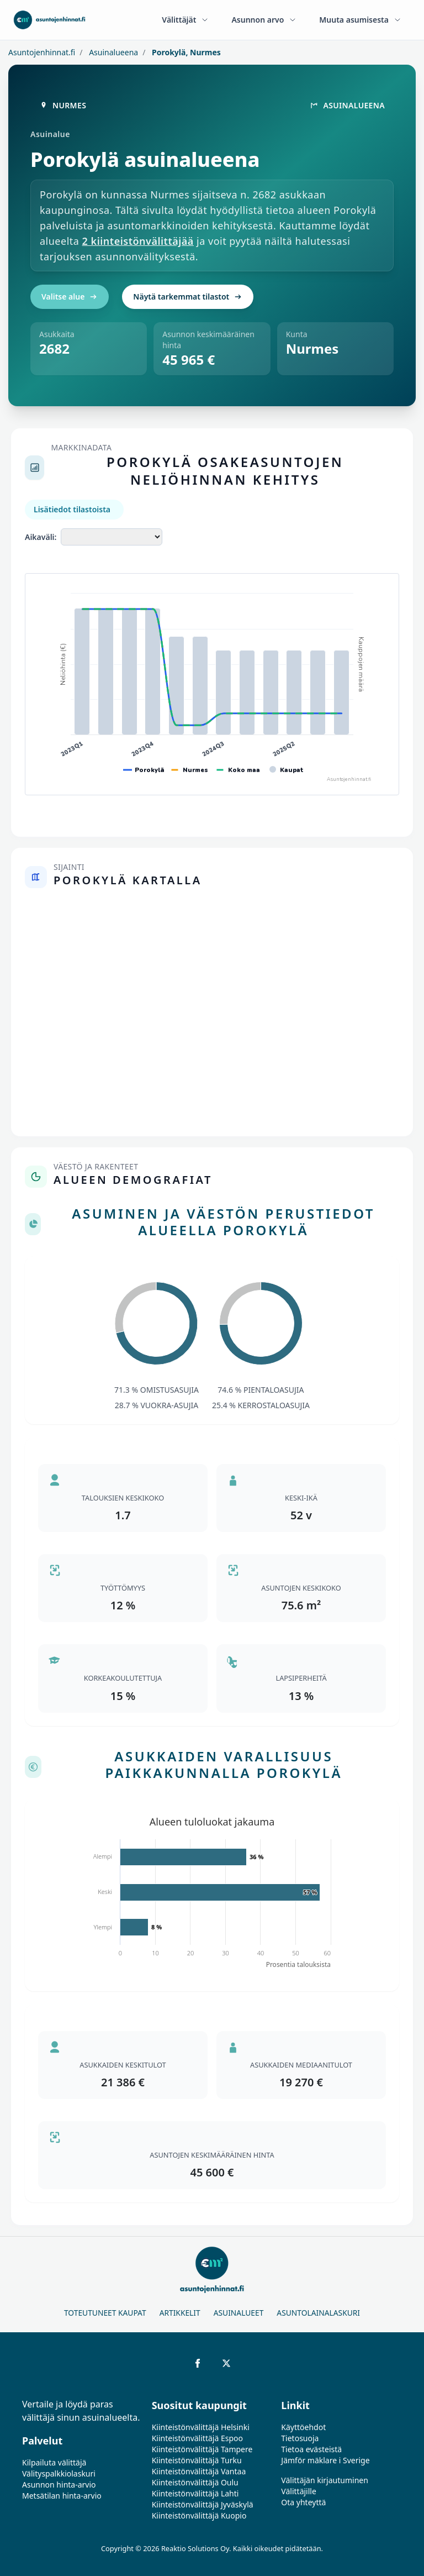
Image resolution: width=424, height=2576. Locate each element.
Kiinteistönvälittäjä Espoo (197, 2438)
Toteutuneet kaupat (105, 2312)
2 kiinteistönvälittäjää (138, 241)
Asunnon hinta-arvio (59, 2484)
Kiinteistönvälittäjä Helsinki (201, 2427)
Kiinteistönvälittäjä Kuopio (199, 2515)
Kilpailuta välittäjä (54, 2462)
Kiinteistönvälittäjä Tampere (202, 2449)
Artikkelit (180, 2312)
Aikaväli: (40, 537)
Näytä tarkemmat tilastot (187, 296)
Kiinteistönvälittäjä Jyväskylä (202, 2504)
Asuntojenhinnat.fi (41, 52)
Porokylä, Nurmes (185, 52)
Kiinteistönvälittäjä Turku (197, 2460)
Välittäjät (185, 19)
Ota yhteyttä (303, 2502)
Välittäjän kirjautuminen (324, 2480)
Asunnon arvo (264, 19)
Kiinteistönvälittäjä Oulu (195, 2482)
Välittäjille (298, 2491)
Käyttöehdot (303, 2427)
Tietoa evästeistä (311, 2449)
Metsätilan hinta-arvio (62, 2495)
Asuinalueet (239, 2312)
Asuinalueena (113, 52)
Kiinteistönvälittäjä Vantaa (199, 2471)
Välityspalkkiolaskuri (59, 2473)
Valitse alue (69, 296)
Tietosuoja (300, 2438)
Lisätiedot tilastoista (72, 509)
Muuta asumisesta (360, 19)
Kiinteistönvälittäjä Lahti (195, 2493)
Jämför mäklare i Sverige (325, 2460)
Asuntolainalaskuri (318, 2312)
